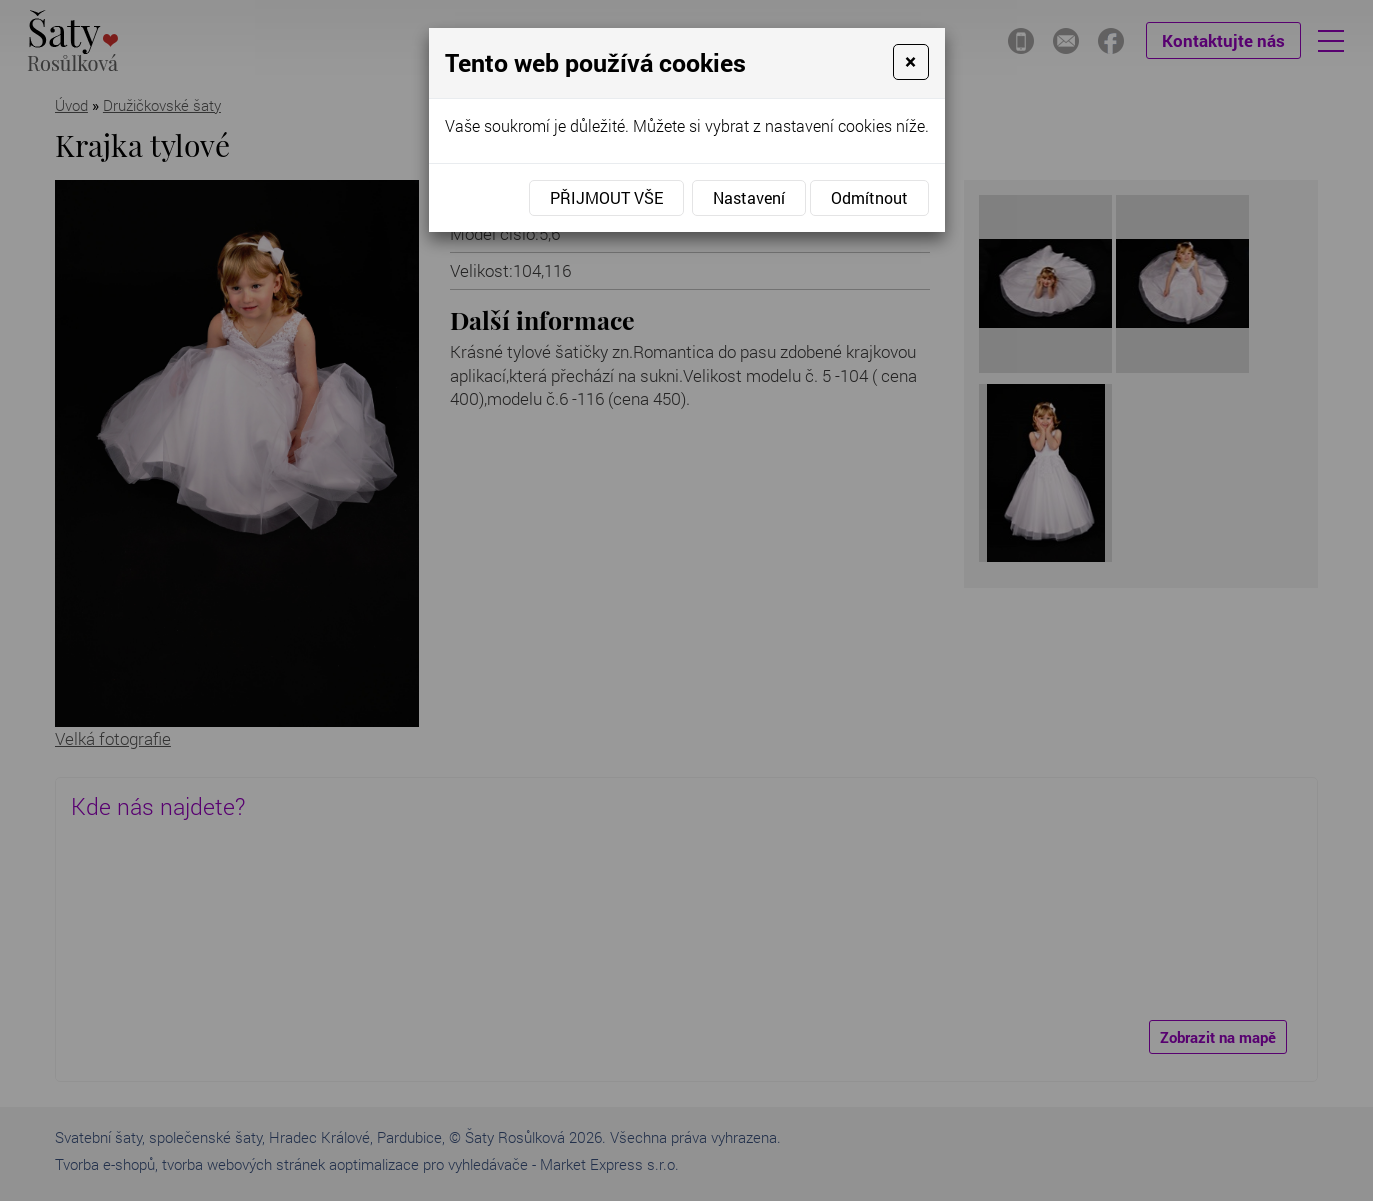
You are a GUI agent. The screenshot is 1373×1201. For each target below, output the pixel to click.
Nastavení (749, 197)
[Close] (910, 62)
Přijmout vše (606, 197)
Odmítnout (869, 197)
